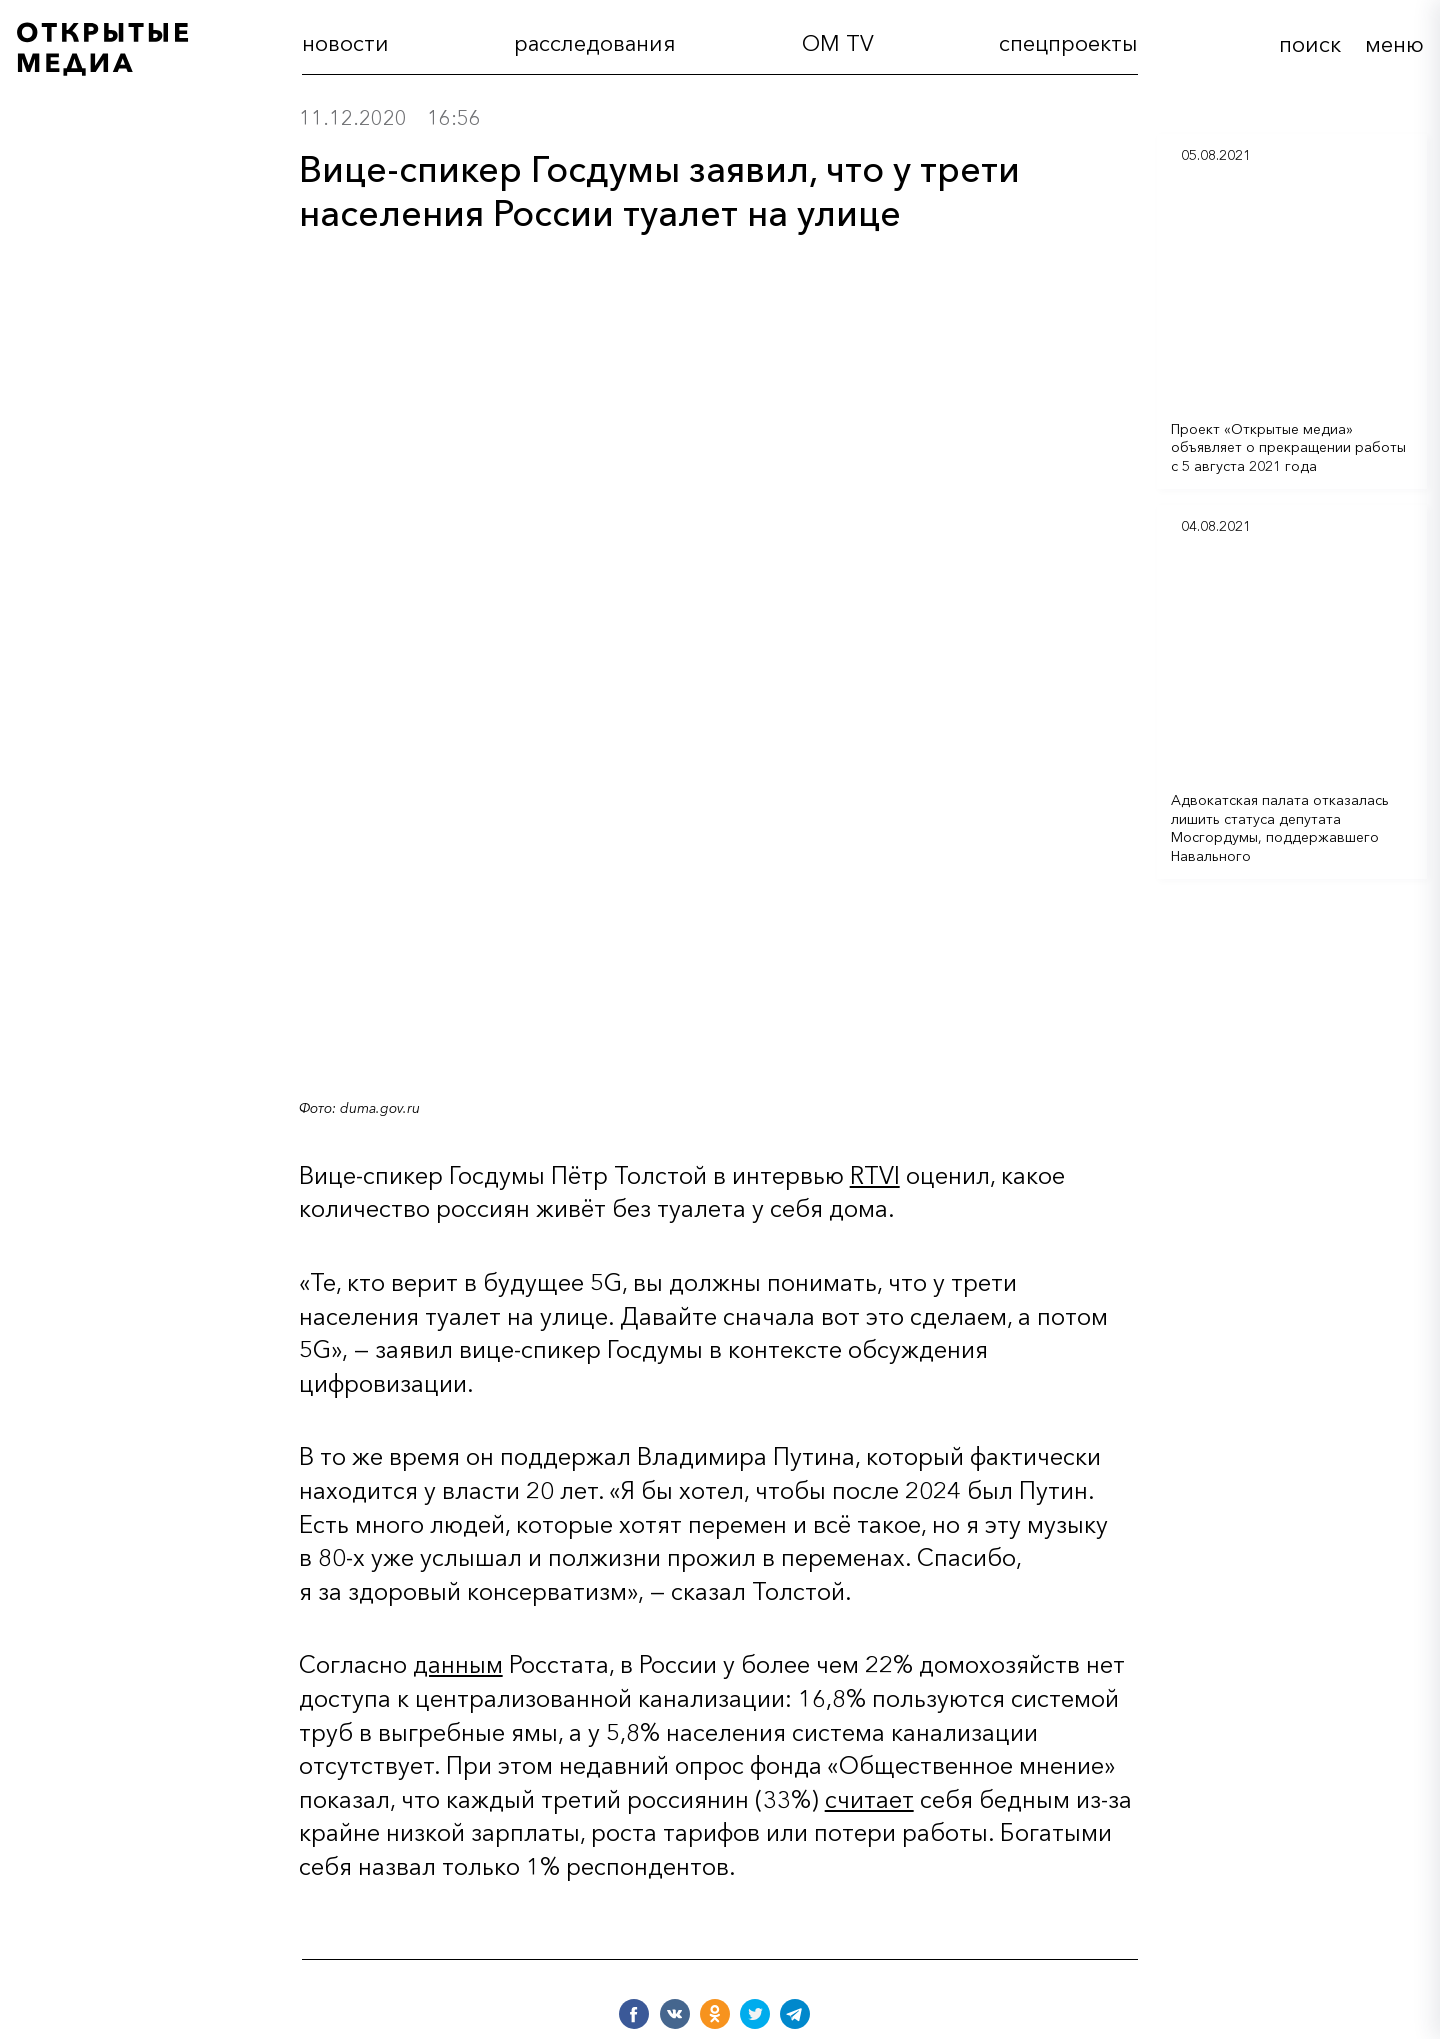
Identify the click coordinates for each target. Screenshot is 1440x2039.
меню (1394, 44)
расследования (595, 44)
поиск (1310, 44)
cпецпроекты (1068, 44)
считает (869, 1799)
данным (458, 1664)
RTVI (875, 1175)
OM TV (838, 44)
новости (345, 44)
